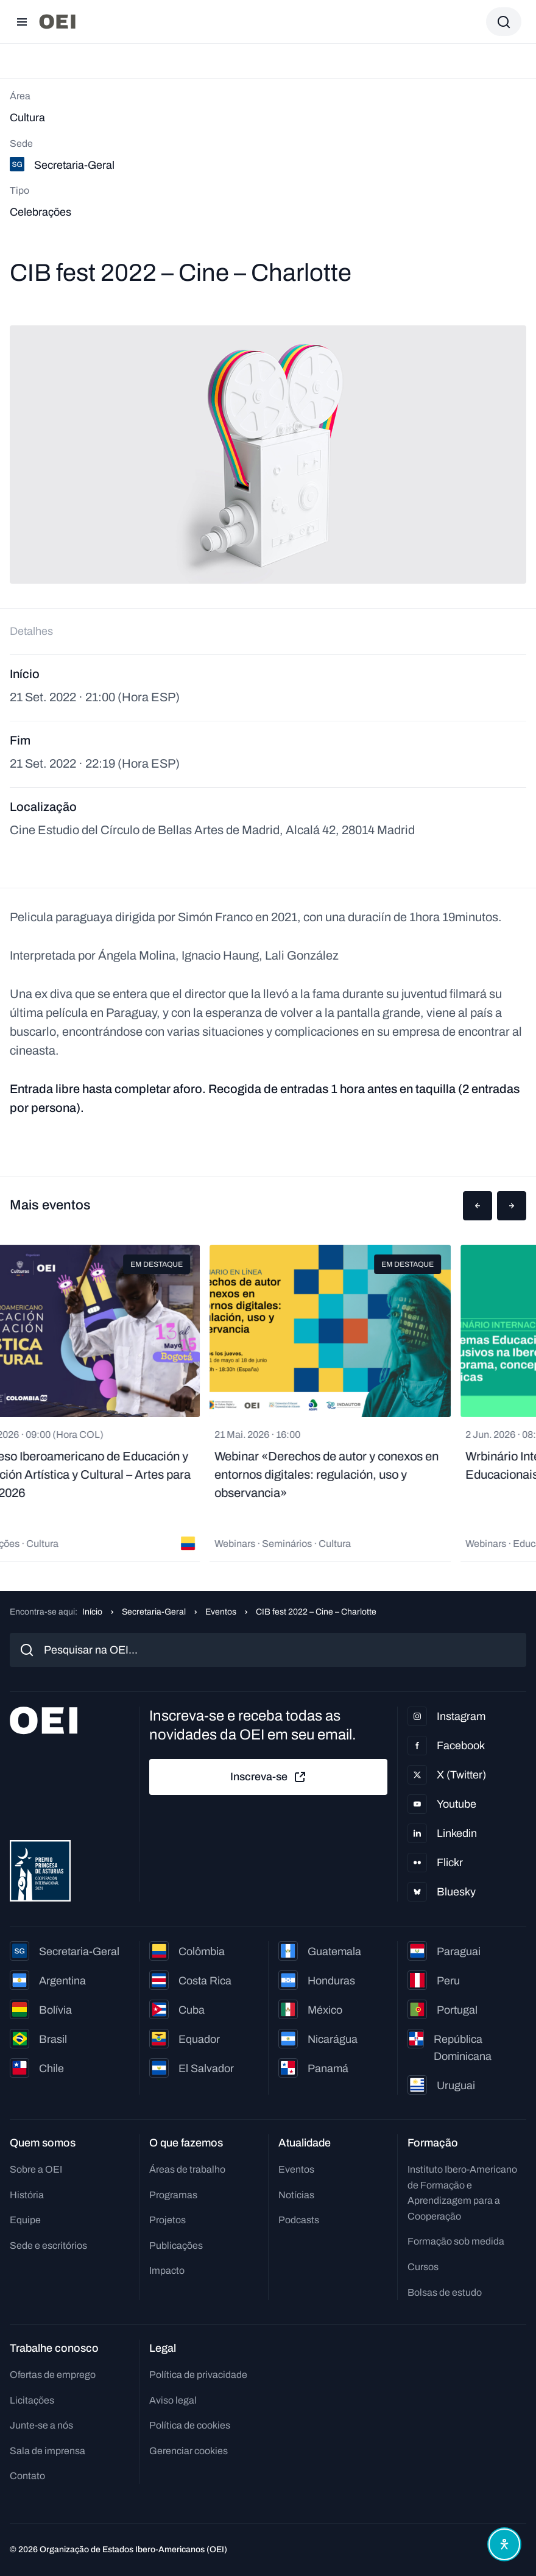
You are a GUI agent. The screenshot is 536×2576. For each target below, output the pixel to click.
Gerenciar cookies (188, 2451)
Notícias (296, 2195)
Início (92, 1611)
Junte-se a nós (41, 2425)
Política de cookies (189, 2425)
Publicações (176, 2245)
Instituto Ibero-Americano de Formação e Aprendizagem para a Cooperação (462, 2192)
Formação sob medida (455, 2241)
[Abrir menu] (22, 22)
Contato (27, 2476)
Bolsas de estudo (444, 2292)
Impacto (167, 2270)
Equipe (25, 2220)
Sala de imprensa (47, 2451)
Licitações (32, 2400)
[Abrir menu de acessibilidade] (504, 2544)
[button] (477, 1205)
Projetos (167, 2220)
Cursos (423, 2267)
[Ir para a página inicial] (57, 21)
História (27, 2195)
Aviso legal (173, 2400)
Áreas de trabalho (187, 2169)
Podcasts (298, 2220)
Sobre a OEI (36, 2169)
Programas (173, 2195)
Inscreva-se (268, 1777)
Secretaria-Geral (154, 1611)
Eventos (220, 1611)
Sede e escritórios (48, 2245)
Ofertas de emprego (53, 2374)
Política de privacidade (198, 2374)
